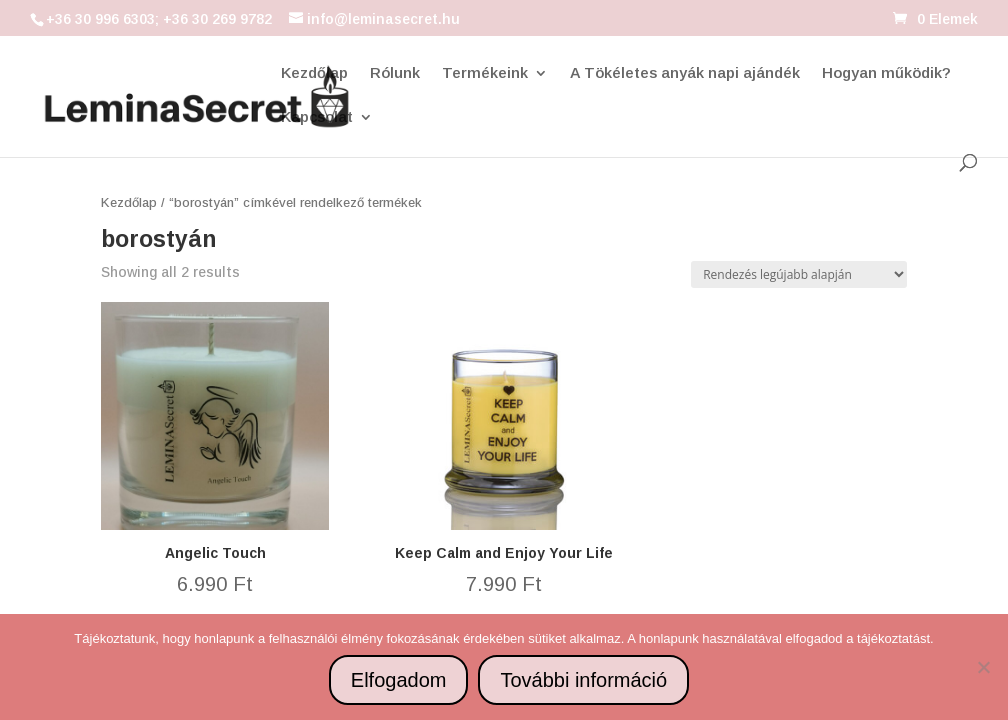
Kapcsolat (317, 117)
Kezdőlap (314, 73)
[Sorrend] (799, 274)
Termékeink (485, 73)
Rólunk (395, 73)
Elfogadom (399, 680)
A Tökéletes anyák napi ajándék (685, 73)
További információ (583, 680)
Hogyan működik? (886, 73)
